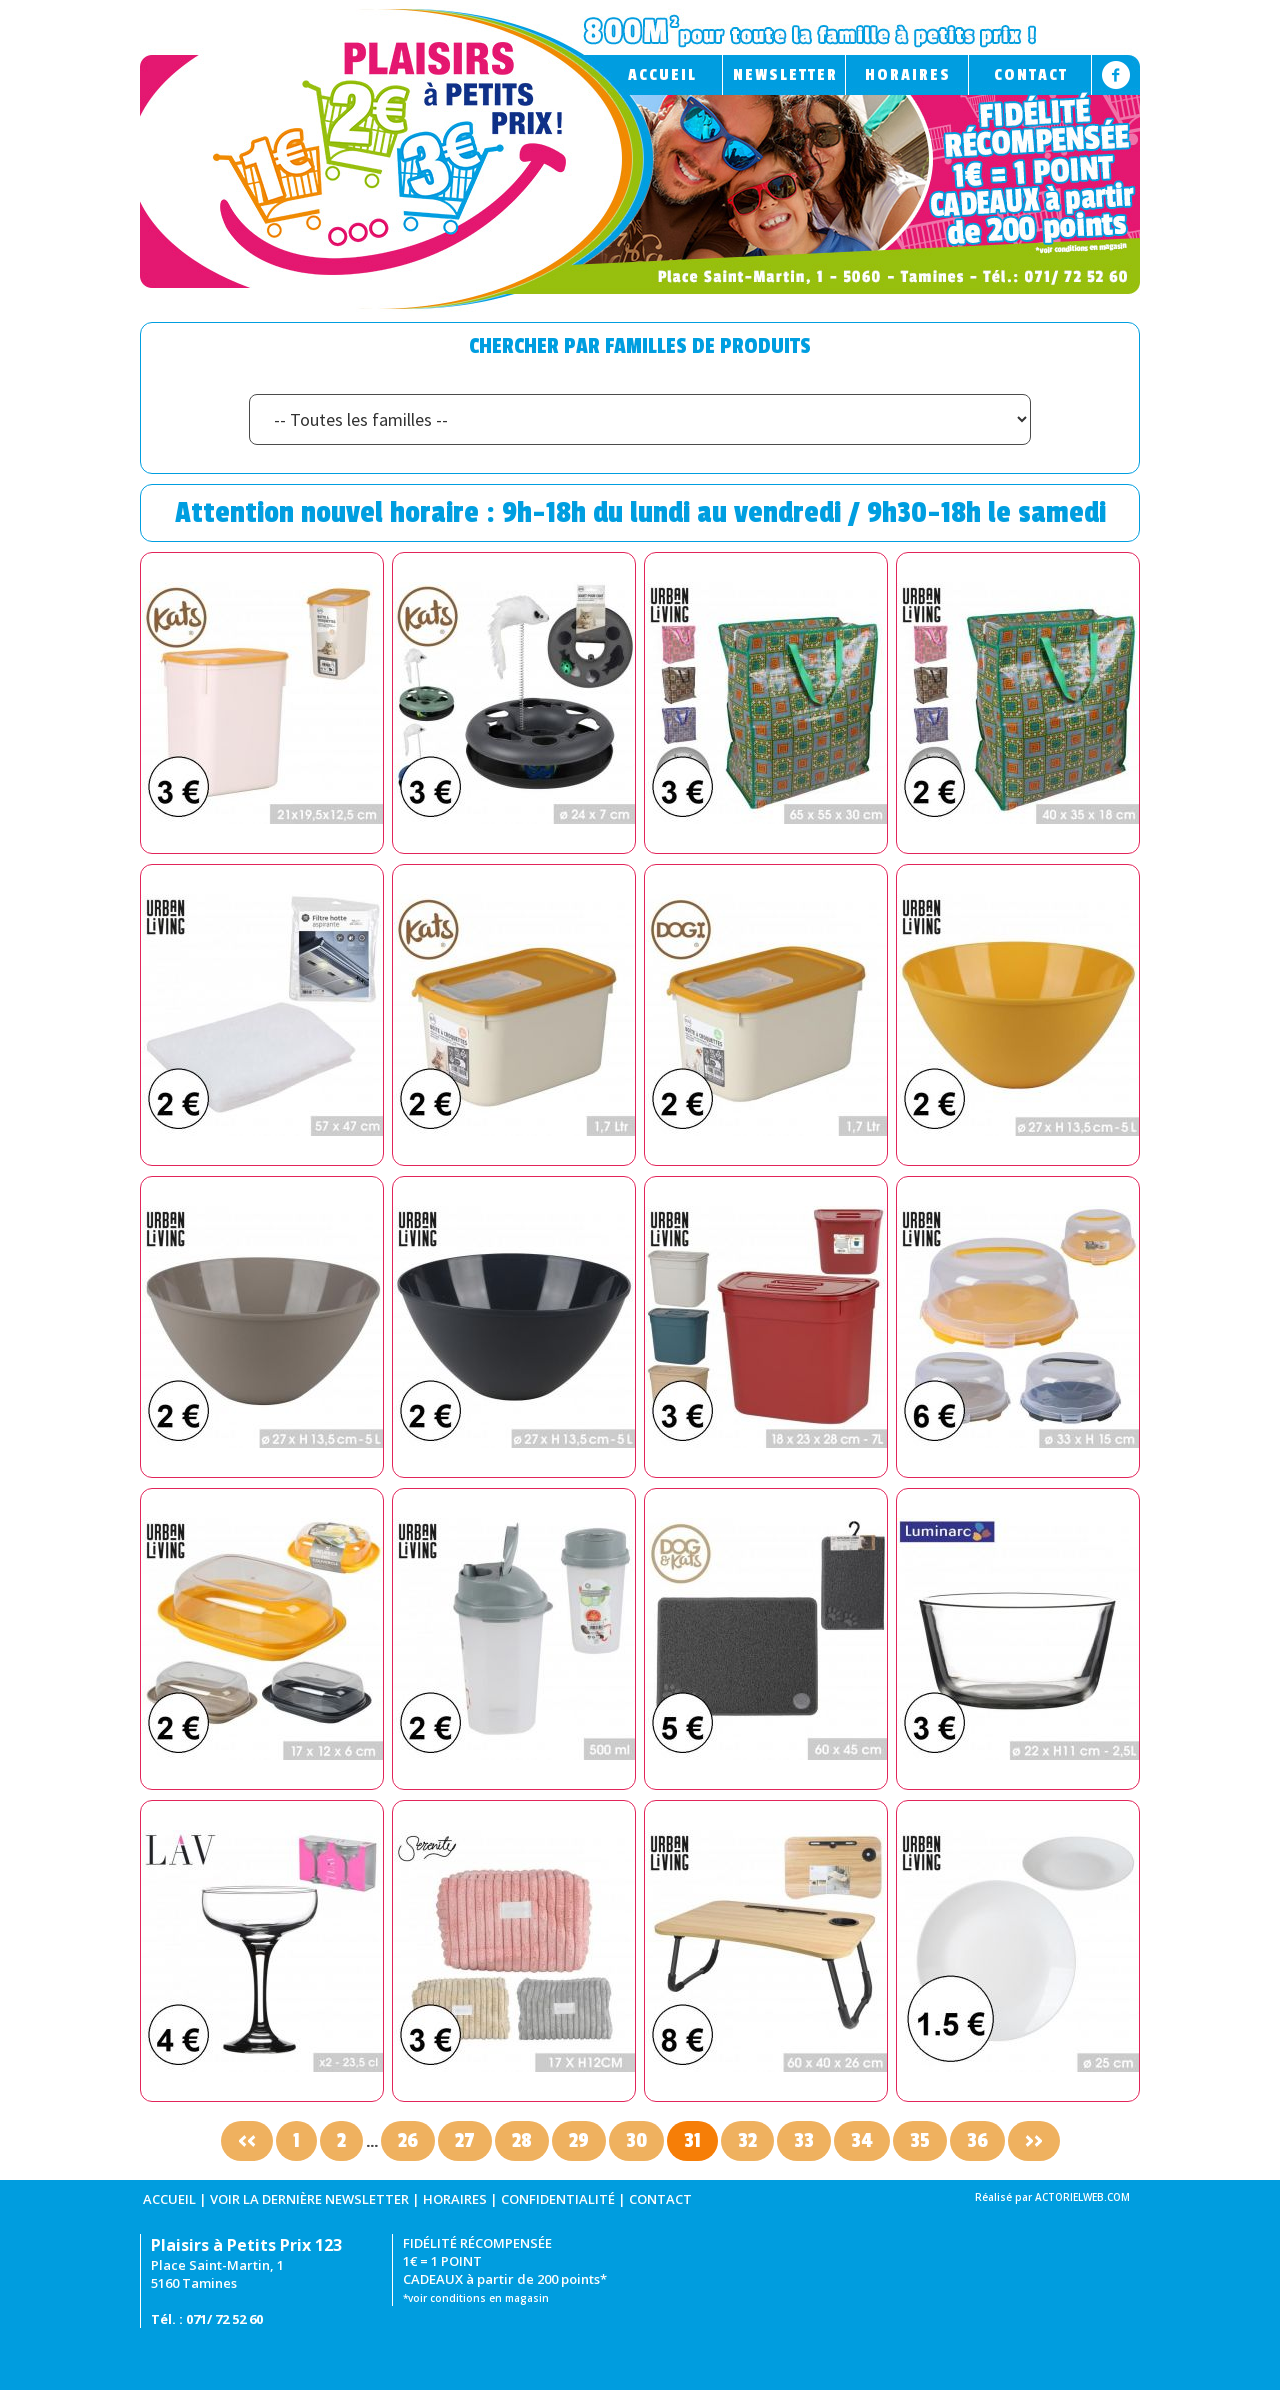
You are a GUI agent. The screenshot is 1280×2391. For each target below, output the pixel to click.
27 (465, 2141)
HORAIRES (908, 75)
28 (522, 2141)
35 (920, 2141)
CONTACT (1031, 75)
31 (692, 2141)
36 (977, 2141)
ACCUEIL (662, 75)
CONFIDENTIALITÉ (558, 2199)
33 (804, 2141)
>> (1034, 2141)
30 (636, 2141)
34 (862, 2141)
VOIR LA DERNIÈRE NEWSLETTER (309, 2199)
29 (579, 2141)
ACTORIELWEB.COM (1082, 2197)
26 (408, 2141)
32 (747, 2141)
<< (247, 2141)
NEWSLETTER (785, 75)
